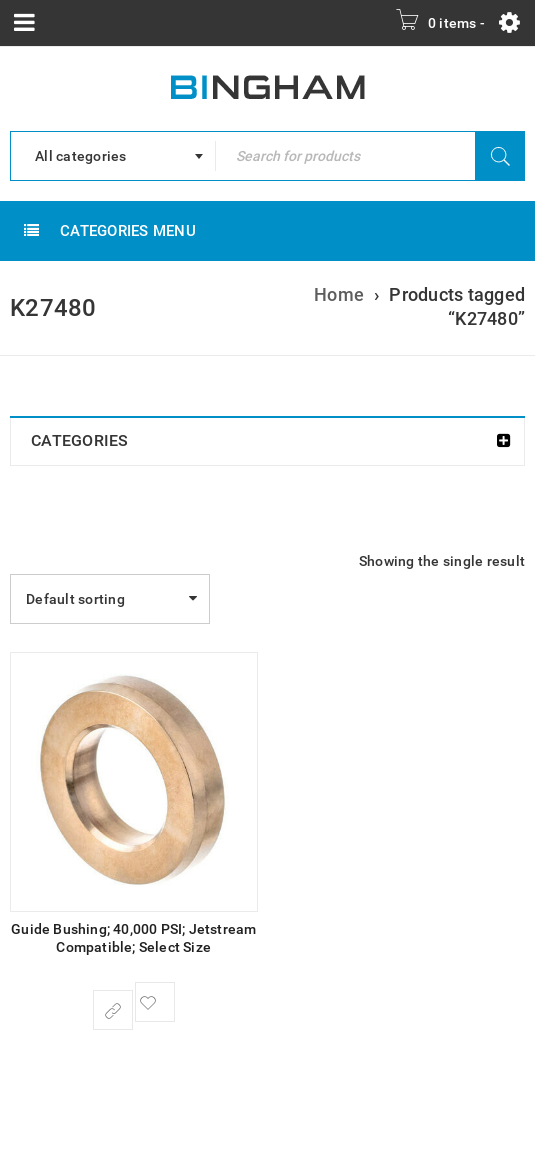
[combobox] (113, 156)
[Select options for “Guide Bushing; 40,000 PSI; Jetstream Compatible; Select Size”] (113, 1010)
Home (339, 294)
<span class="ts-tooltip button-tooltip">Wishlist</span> (155, 1002)
